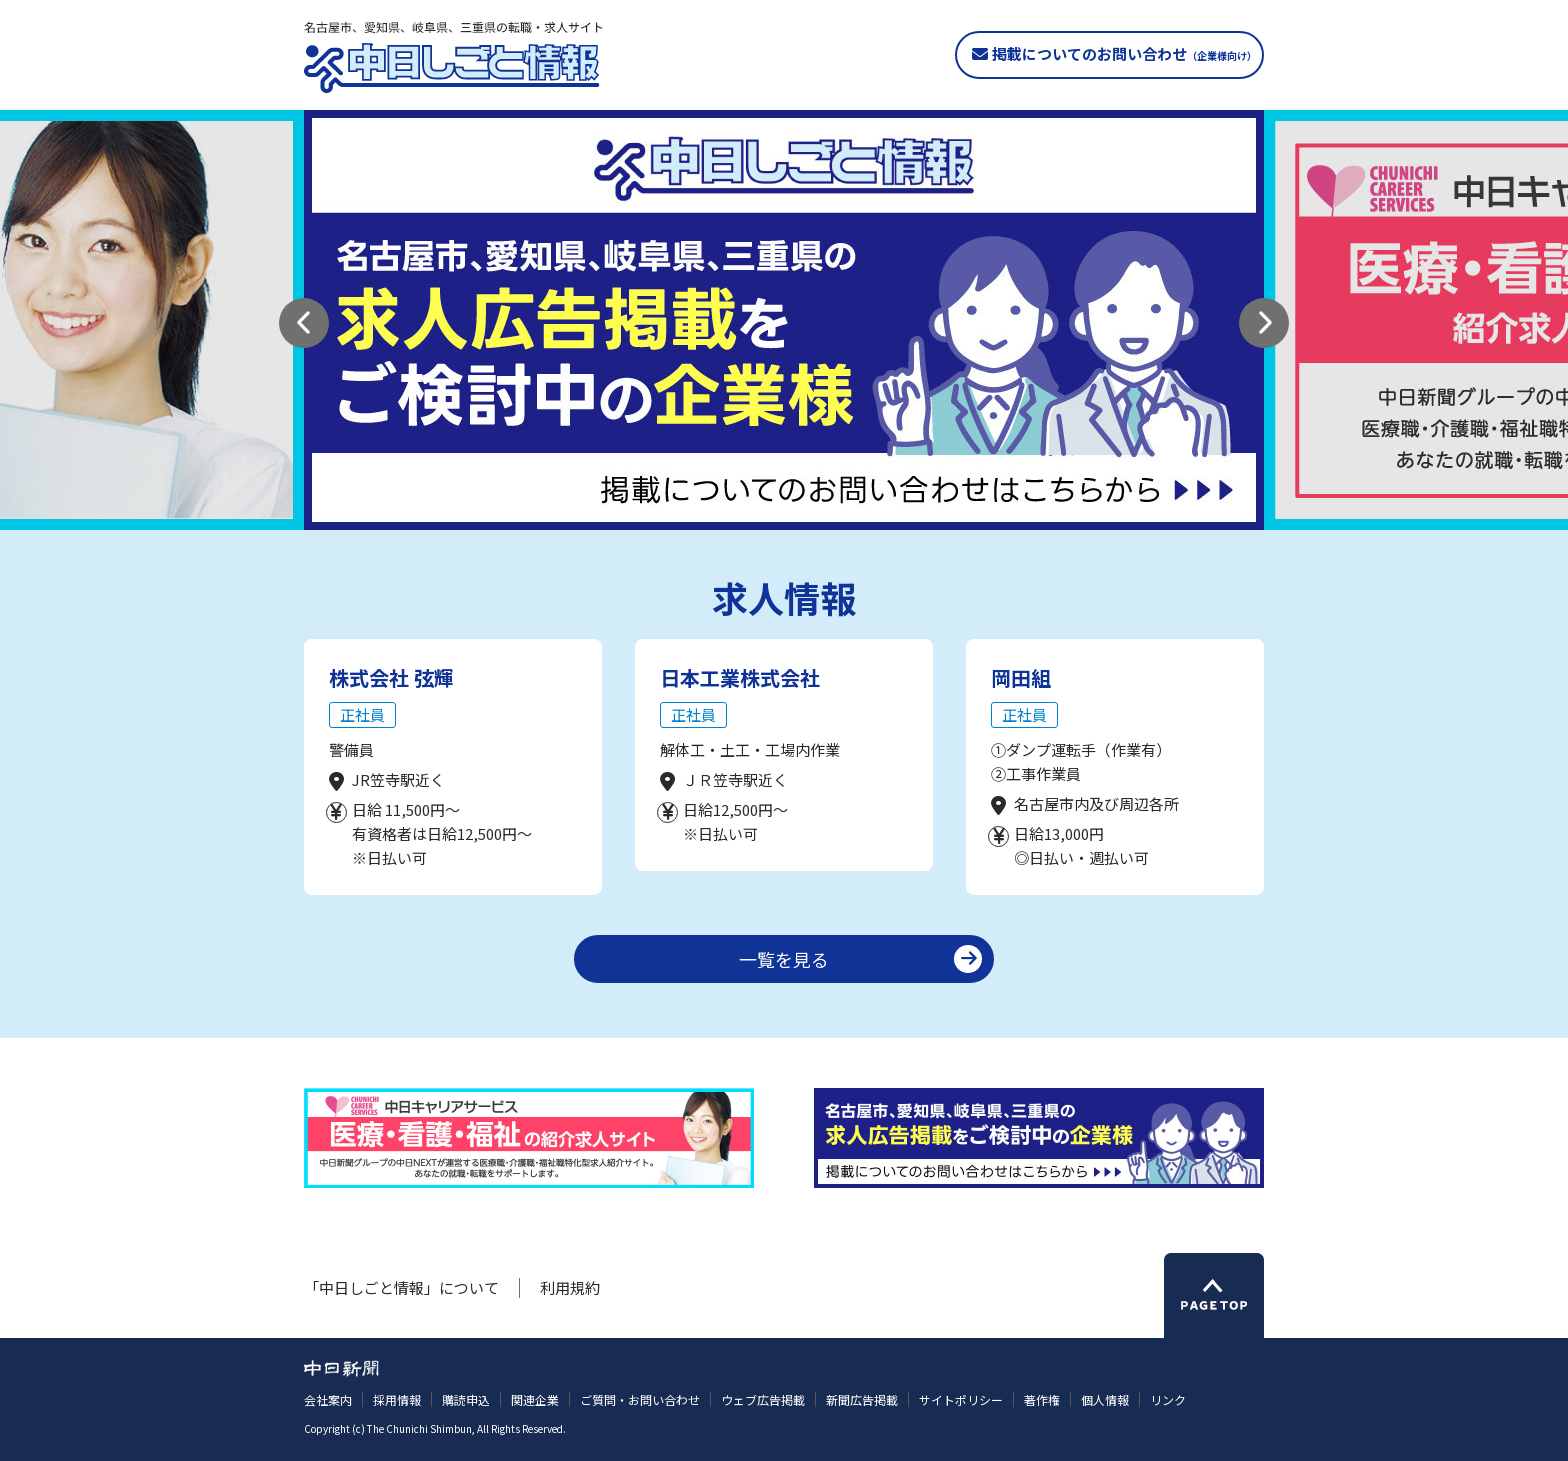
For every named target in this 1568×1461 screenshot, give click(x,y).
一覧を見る (784, 959)
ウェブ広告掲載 (763, 1399)
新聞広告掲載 (862, 1399)
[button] (304, 323)
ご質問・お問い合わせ (640, 1399)
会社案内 (328, 1399)
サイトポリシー (961, 1399)
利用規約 (570, 1287)
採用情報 (397, 1399)
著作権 (1042, 1399)
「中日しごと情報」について (401, 1287)
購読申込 (466, 1399)
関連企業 (535, 1399)
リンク (1168, 1399)
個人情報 (1105, 1399)
